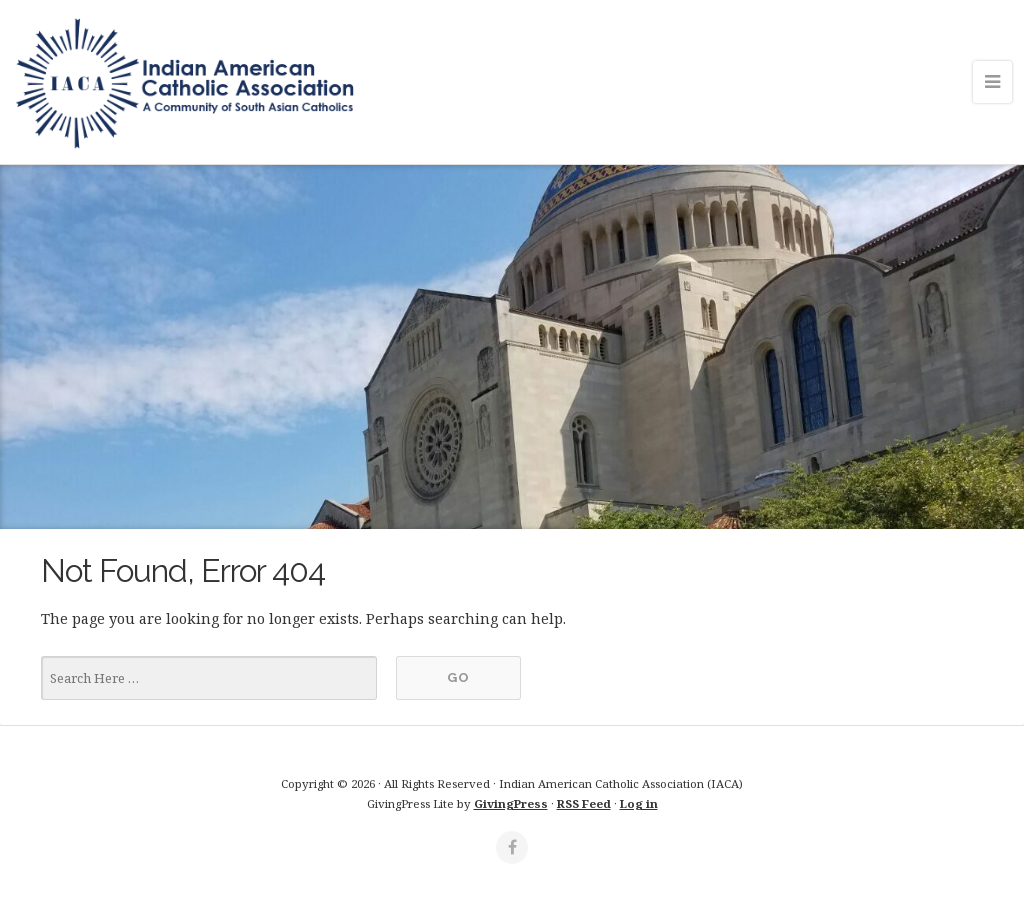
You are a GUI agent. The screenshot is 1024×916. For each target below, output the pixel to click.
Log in (639, 803)
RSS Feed (584, 803)
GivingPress (511, 803)
